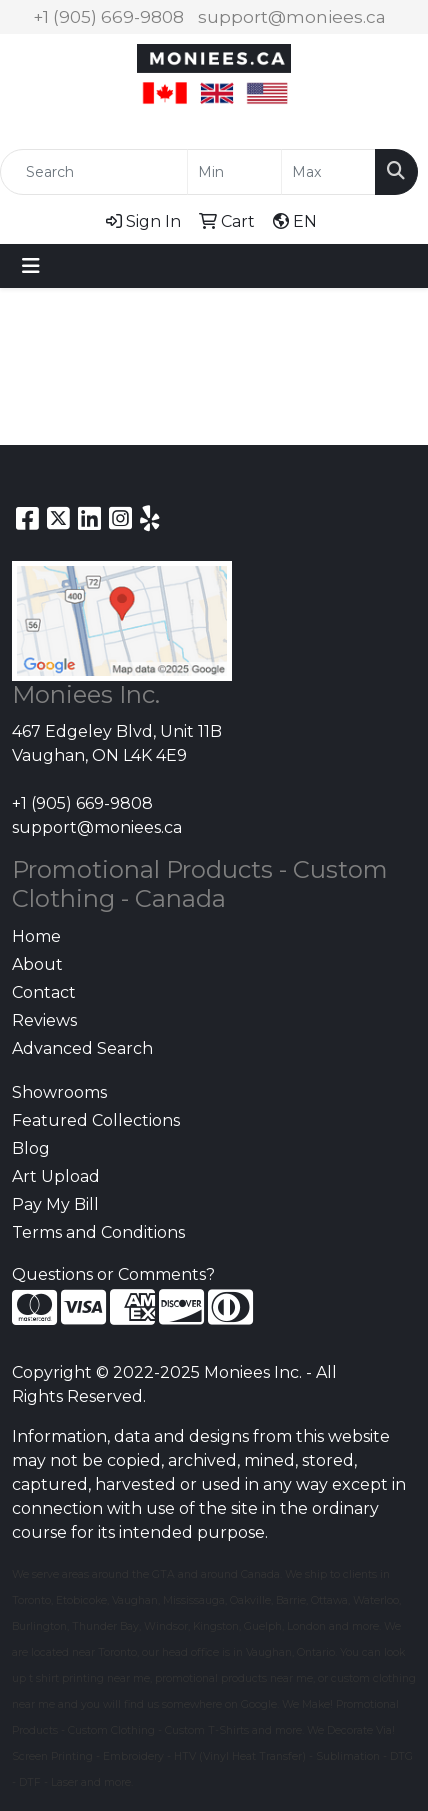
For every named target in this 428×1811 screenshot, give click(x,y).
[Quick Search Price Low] (234, 172)
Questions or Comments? (113, 1274)
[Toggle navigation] (31, 266)
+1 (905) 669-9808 (108, 17)
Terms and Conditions (98, 1232)
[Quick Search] (94, 172)
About (37, 964)
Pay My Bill (55, 1204)
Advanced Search (82, 1048)
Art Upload (56, 1176)
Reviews (44, 1020)
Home (36, 936)
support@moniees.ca (292, 17)
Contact (44, 992)
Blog (31, 1148)
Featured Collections (96, 1120)
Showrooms (59, 1092)
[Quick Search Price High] (328, 172)
